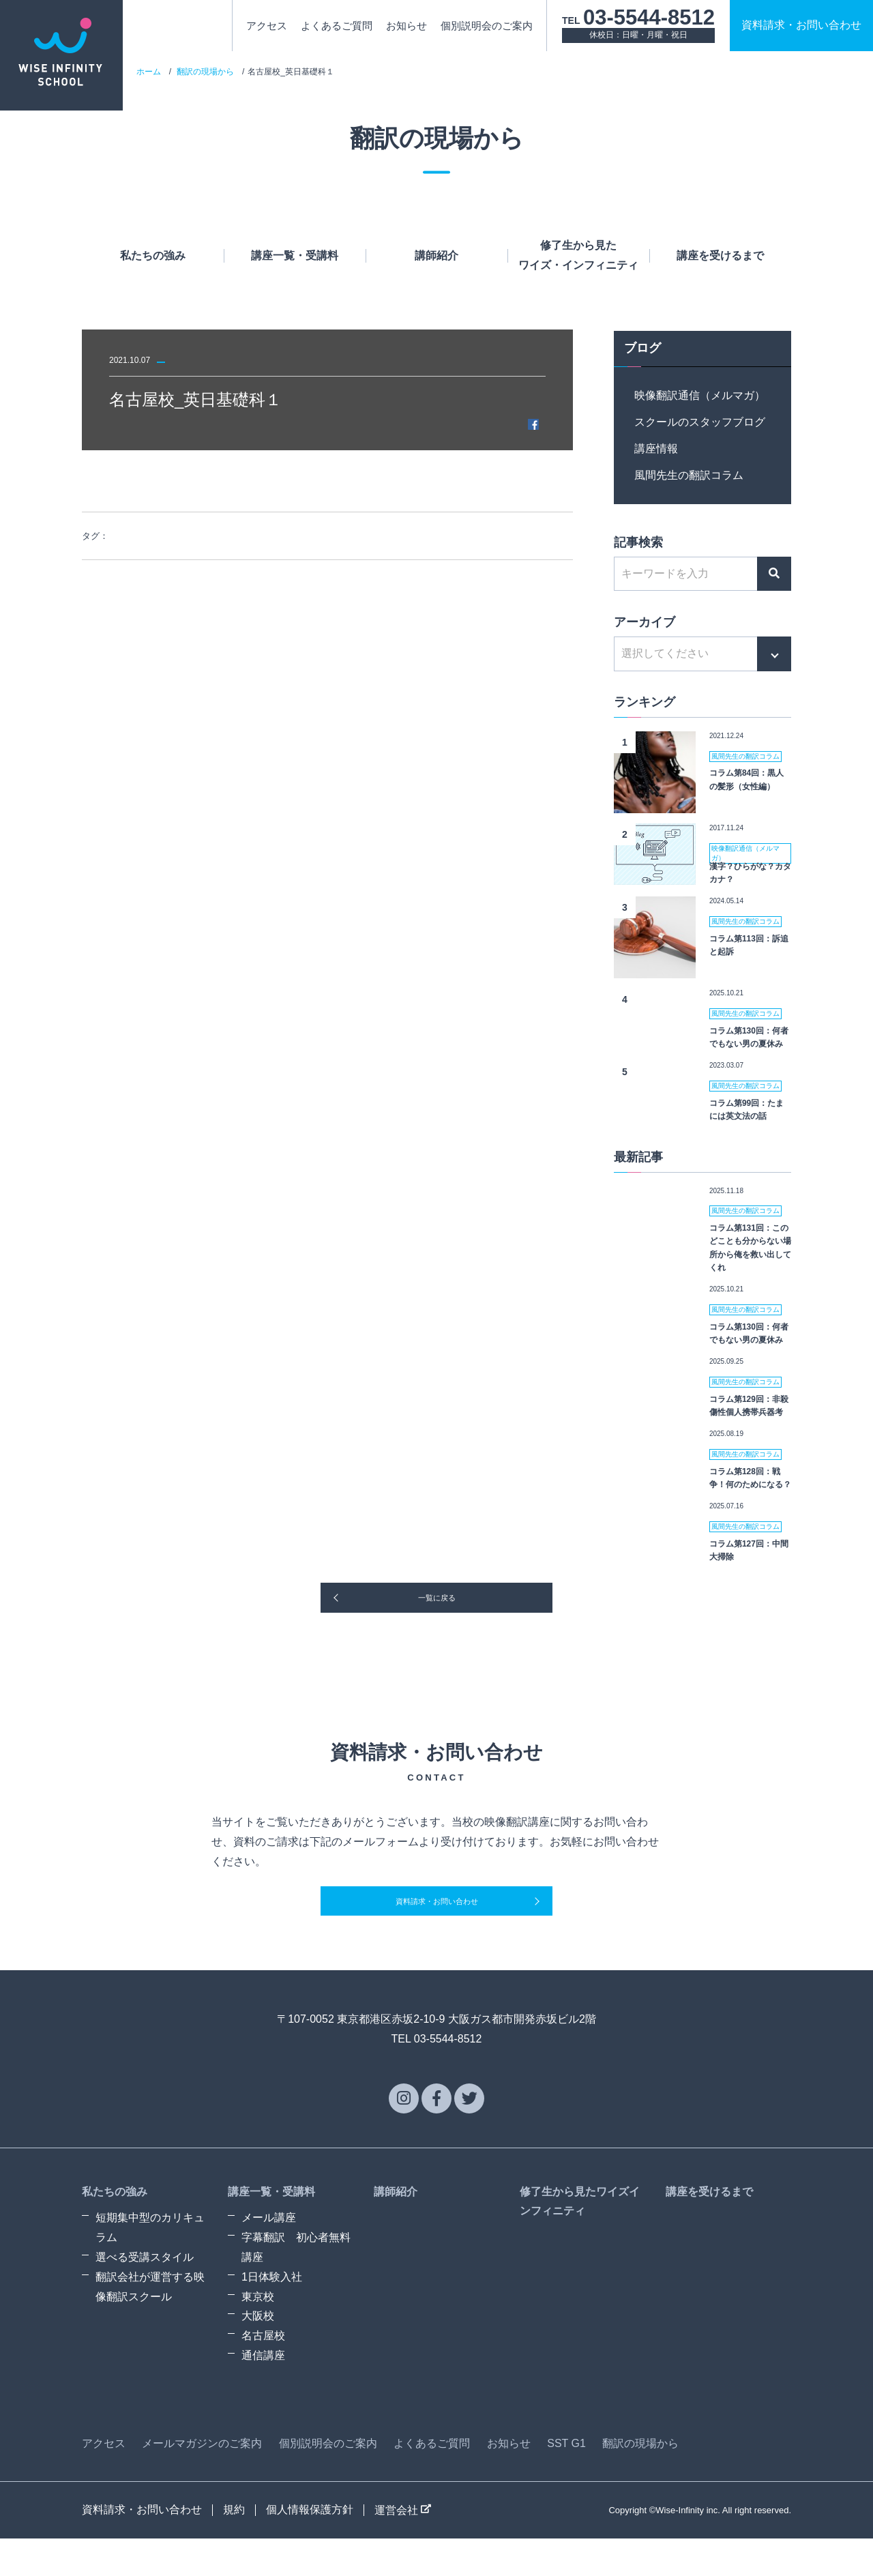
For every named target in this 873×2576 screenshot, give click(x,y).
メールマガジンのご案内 (202, 2481)
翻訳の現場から (205, 71)
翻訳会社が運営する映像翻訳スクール (150, 2324)
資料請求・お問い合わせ (436, 1932)
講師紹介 (436, 255)
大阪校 (257, 2354)
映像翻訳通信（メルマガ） (699, 395)
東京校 (257, 2334)
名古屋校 (263, 2373)
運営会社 (402, 2547)
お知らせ (406, 25)
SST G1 (566, 2481)
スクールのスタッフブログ (699, 422)
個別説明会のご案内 (487, 25)
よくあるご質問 (336, 25)
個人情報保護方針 (309, 2547)
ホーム (148, 71)
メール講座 (268, 2256)
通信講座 (263, 2393)
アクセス (266, 25)
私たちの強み (153, 255)
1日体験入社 (271, 2314)
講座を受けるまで (720, 255)
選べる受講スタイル (144, 2294)
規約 (234, 2547)
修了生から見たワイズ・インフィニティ (578, 255)
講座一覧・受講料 (294, 255)
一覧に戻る (436, 1611)
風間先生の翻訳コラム (688, 475)
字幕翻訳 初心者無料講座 (296, 2284)
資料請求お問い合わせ (801, 25)
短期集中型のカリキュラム (150, 2265)
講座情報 (656, 448)
